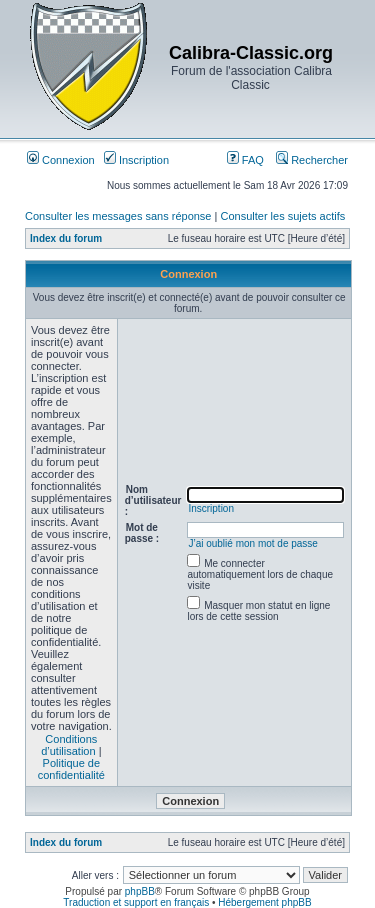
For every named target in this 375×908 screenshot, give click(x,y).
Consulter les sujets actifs (282, 216)
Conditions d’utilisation (69, 745)
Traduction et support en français (136, 902)
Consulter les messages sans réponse (118, 216)
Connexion (61, 160)
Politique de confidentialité (71, 769)
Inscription (136, 160)
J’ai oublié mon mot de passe (253, 543)
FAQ (245, 160)
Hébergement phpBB (264, 902)
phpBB (140, 891)
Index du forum (66, 238)
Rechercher (312, 160)
